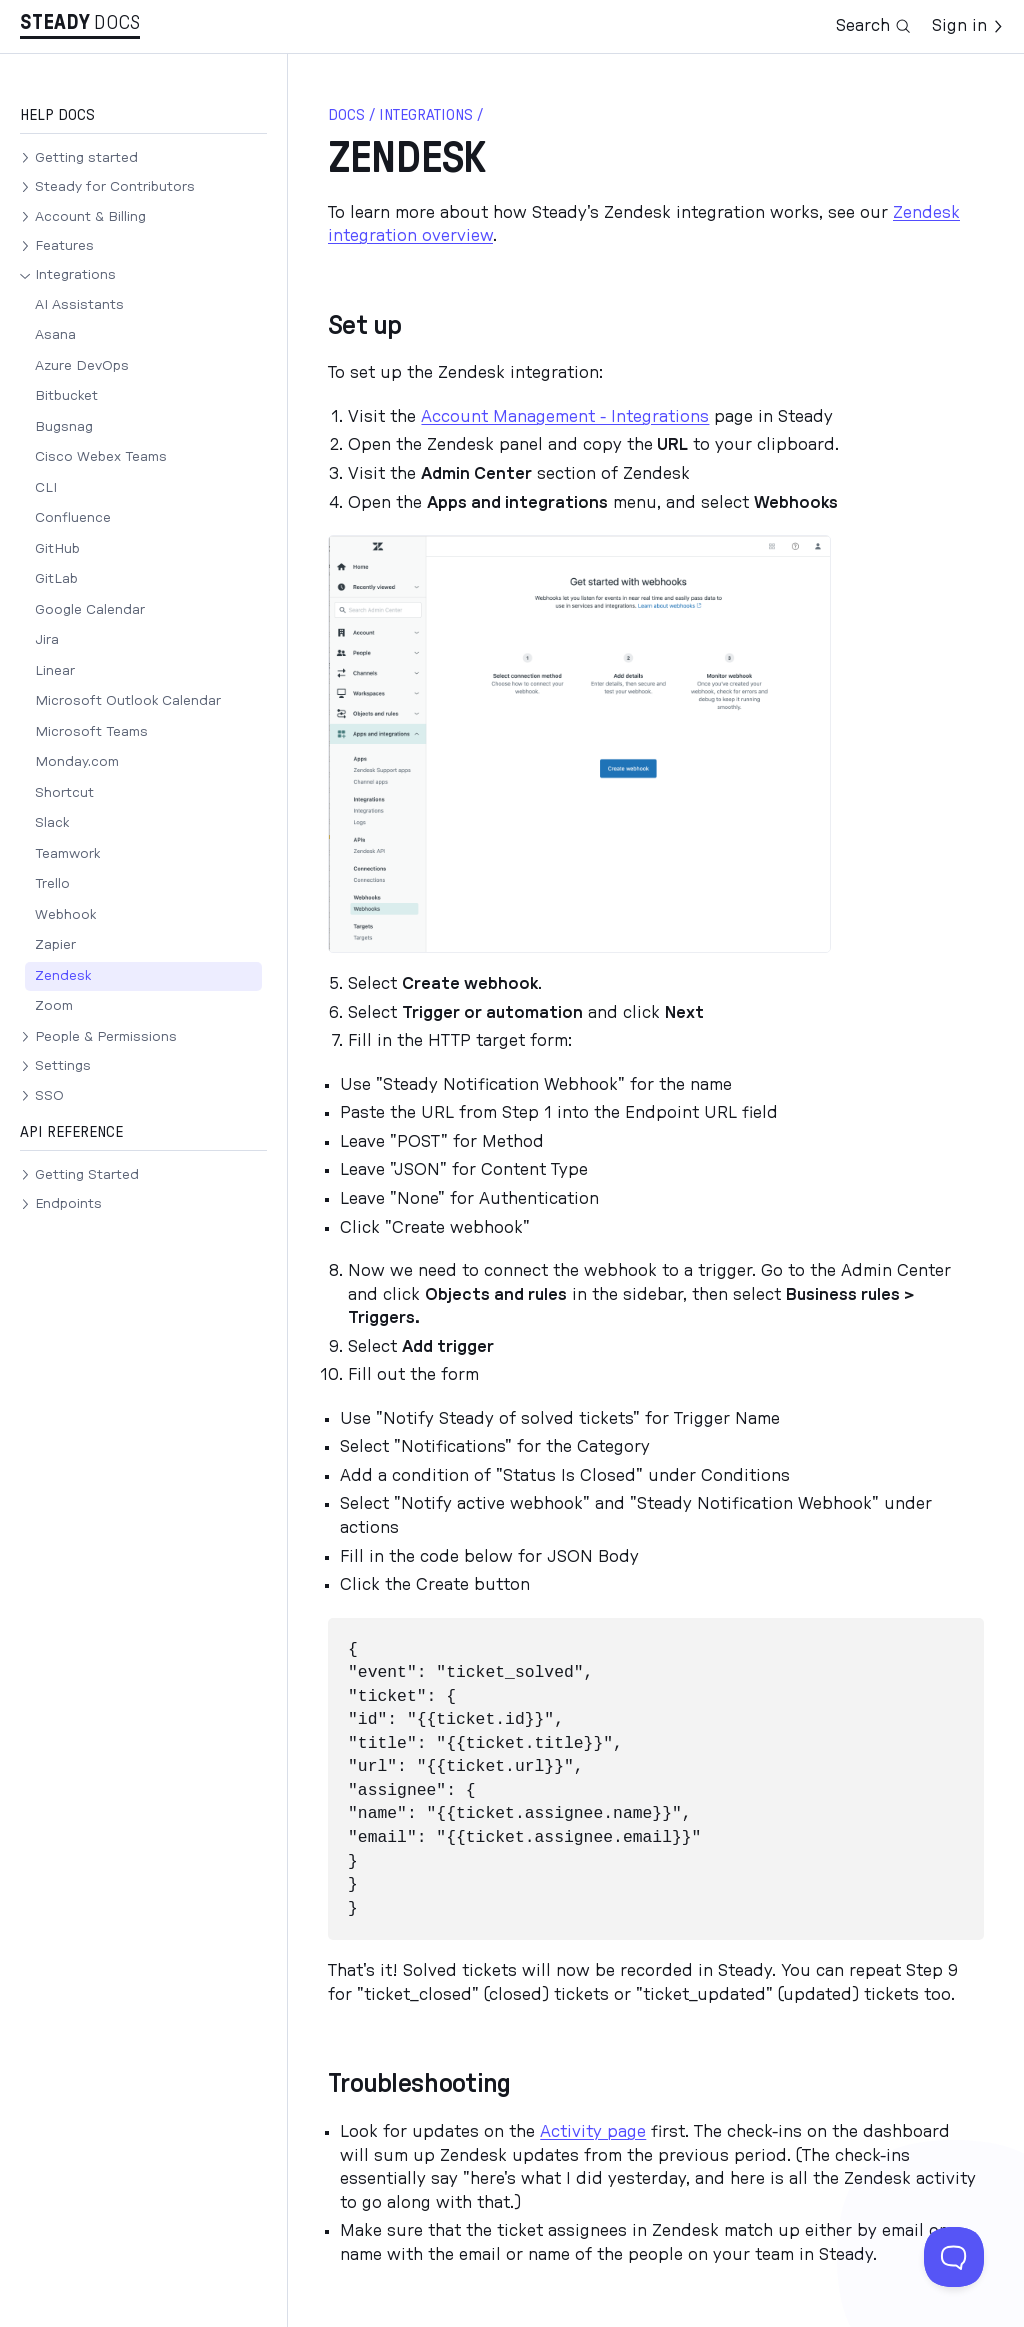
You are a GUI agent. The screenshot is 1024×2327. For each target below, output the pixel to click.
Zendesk (63, 976)
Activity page (593, 2132)
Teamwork (67, 854)
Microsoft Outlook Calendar (128, 701)
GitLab (56, 579)
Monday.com (77, 762)
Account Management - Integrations (565, 417)
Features (64, 246)
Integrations (75, 275)
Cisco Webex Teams (101, 457)
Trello (52, 884)
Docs (117, 23)
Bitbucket (66, 396)
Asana (55, 335)
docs (346, 115)
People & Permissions (106, 1037)
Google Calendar (90, 610)
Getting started (86, 158)
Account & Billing (90, 217)
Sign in (968, 26)
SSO (49, 1096)
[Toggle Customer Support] (954, 2257)
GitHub (57, 549)
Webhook (65, 915)
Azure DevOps (82, 366)
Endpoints (68, 1204)
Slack (52, 823)
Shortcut (64, 793)
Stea (55, 23)
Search (873, 26)
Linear (55, 671)
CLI (46, 488)
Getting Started (87, 1175)
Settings (63, 1066)
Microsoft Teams (91, 732)
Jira (47, 640)
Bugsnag (64, 427)
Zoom (54, 1006)
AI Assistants (79, 305)
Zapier (55, 945)
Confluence (73, 518)
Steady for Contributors (115, 187)
